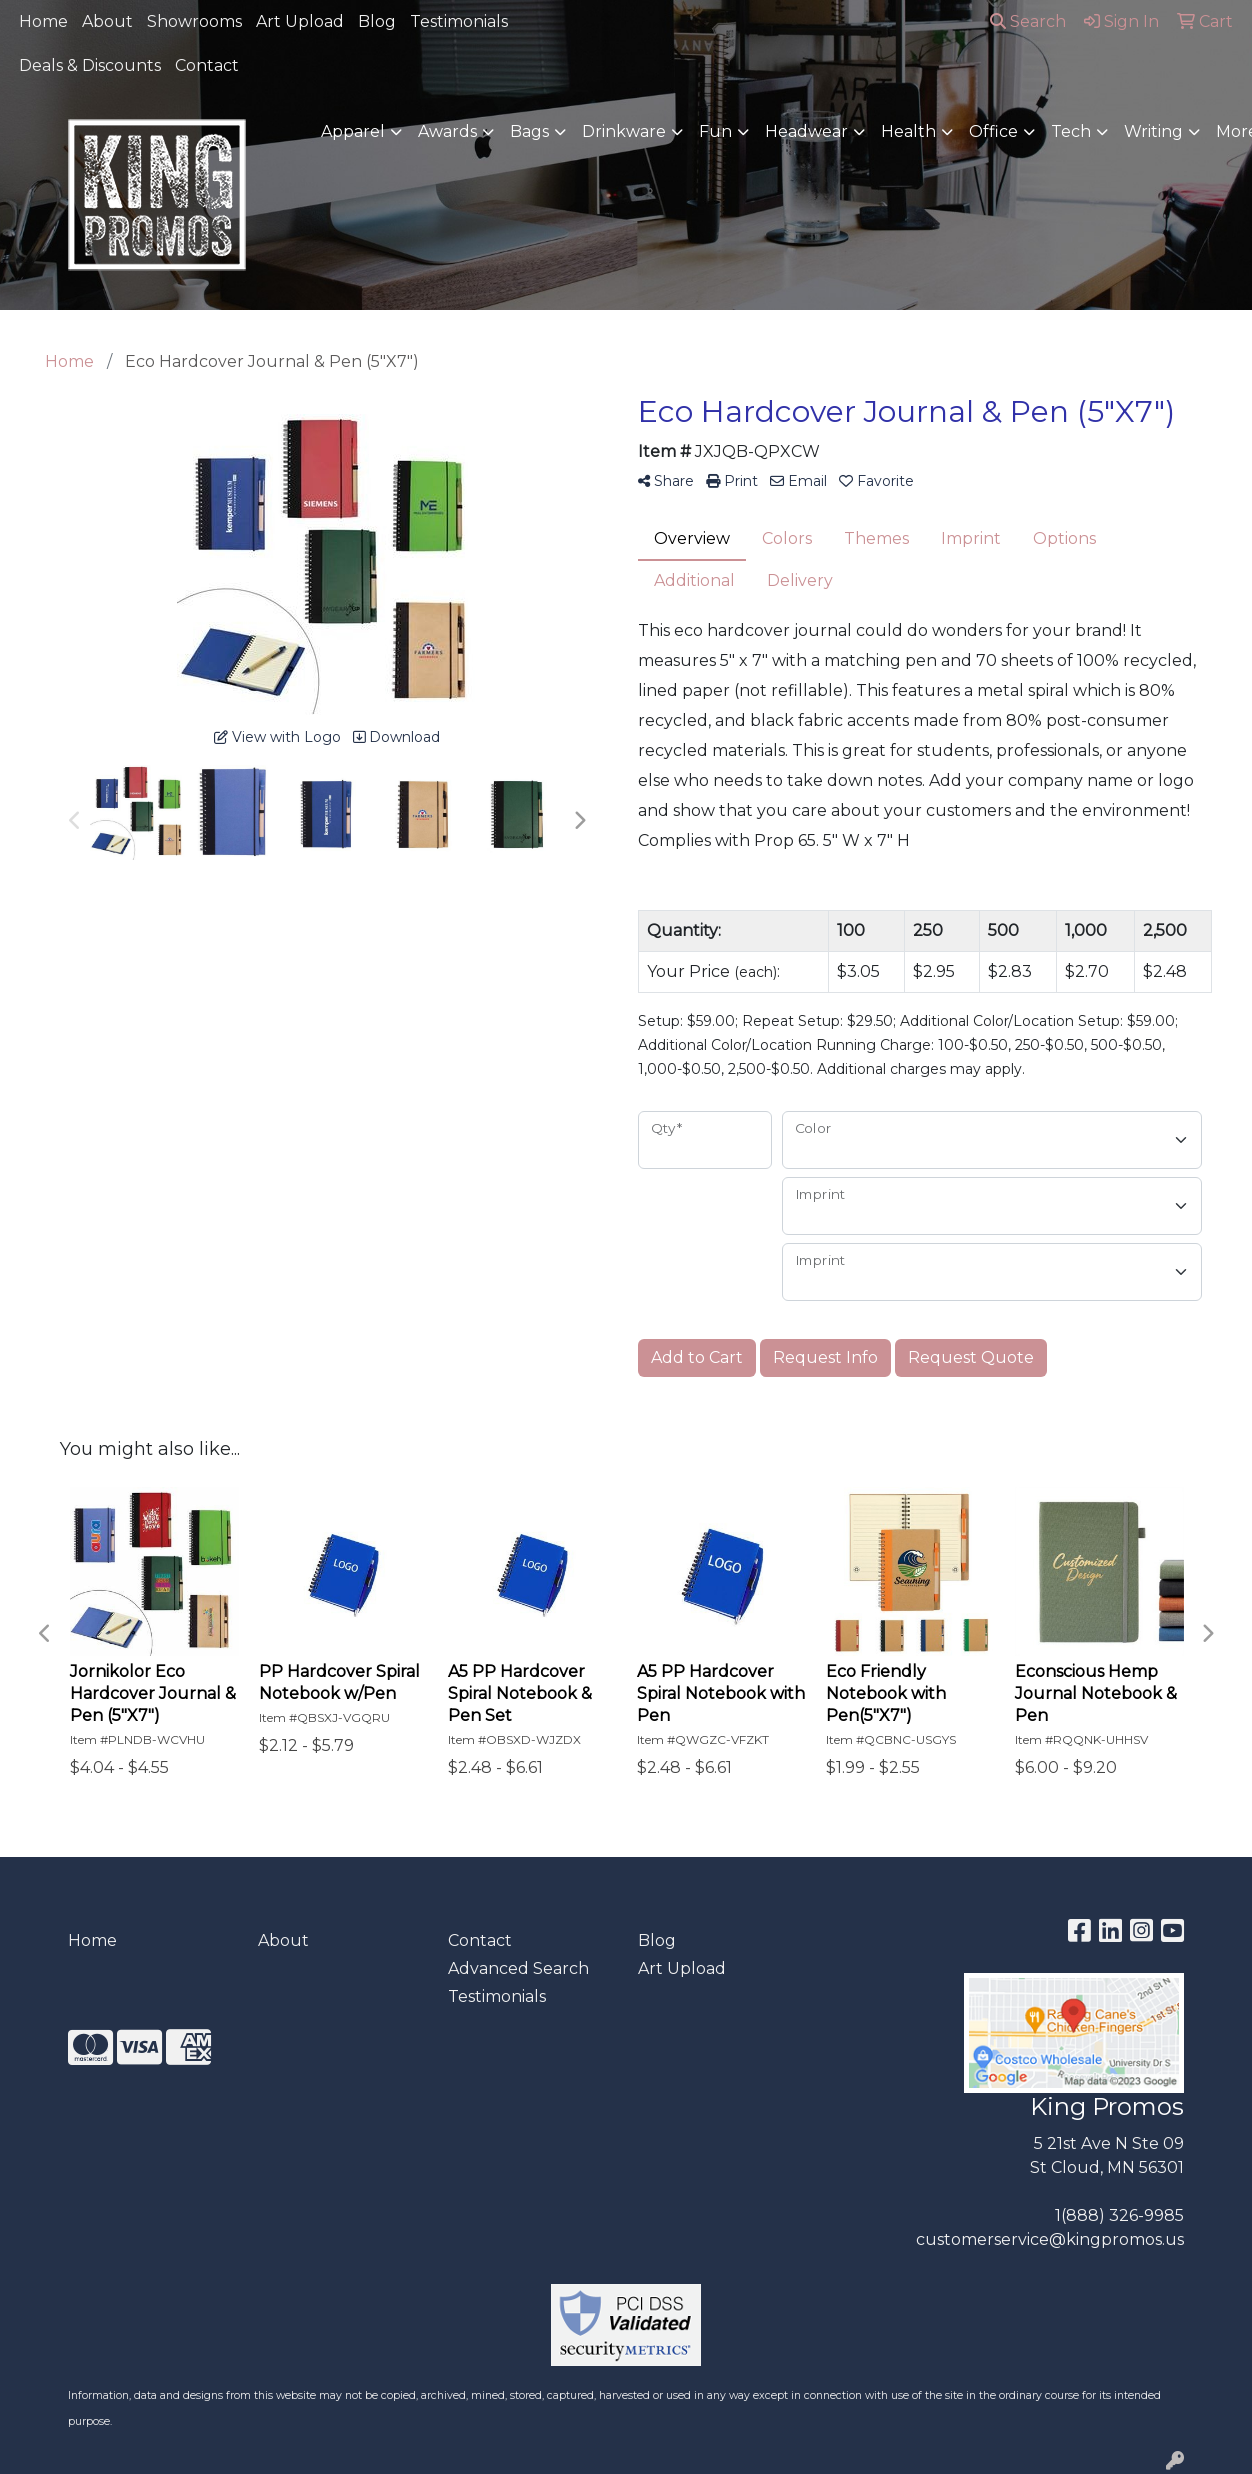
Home (43, 21)
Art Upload (300, 21)
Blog (377, 21)
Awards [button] (447, 131)
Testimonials (459, 21)
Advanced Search (518, 1968)
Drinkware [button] (624, 131)
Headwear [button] (806, 131)
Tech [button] (1071, 131)
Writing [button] (1153, 131)
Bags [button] (529, 131)
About (107, 21)
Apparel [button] (353, 131)
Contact (207, 65)
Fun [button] (715, 131)
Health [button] (908, 131)
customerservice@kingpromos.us (1050, 2239)
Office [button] (993, 131)
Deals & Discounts (90, 65)
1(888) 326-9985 (1119, 2215)
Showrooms (194, 21)
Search (1028, 21)
